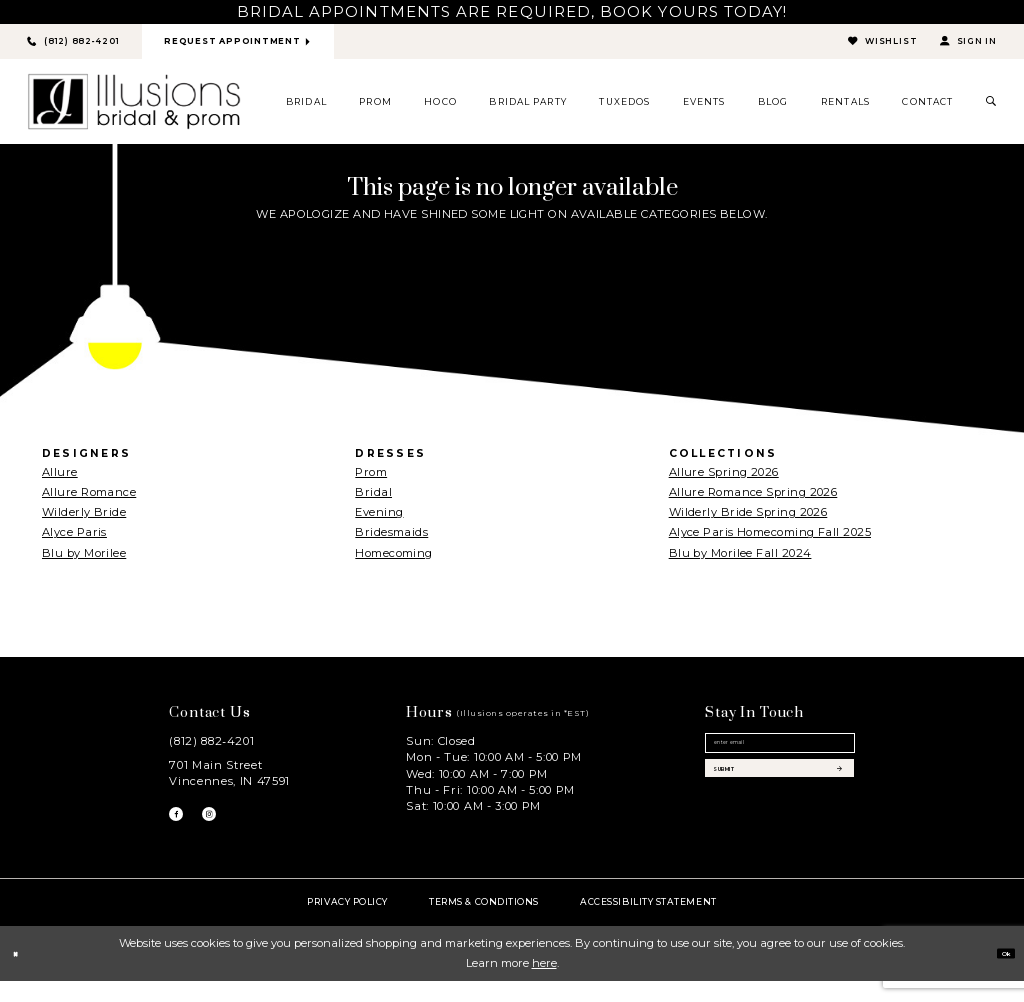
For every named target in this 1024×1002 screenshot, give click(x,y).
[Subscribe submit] (779, 808)
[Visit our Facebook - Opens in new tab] (183, 828)
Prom (371, 479)
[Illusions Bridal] (134, 109)
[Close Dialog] (21, 974)
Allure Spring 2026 (724, 479)
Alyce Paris (74, 540)
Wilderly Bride (84, 520)
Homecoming (393, 560)
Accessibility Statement (648, 921)
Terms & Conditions (484, 921)
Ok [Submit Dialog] (998, 973)
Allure (60, 479)
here (544, 984)
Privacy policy (347, 921)
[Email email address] (779, 759)
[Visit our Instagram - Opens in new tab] (230, 828)
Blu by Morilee (84, 560)
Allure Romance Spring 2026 (753, 499)
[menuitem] (307, 109)
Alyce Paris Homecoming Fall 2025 (770, 540)
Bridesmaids (391, 540)
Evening (379, 520)
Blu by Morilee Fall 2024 (740, 560)
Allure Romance (89, 499)
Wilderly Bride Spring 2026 (748, 520)
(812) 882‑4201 (211, 748)
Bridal (373, 499)
